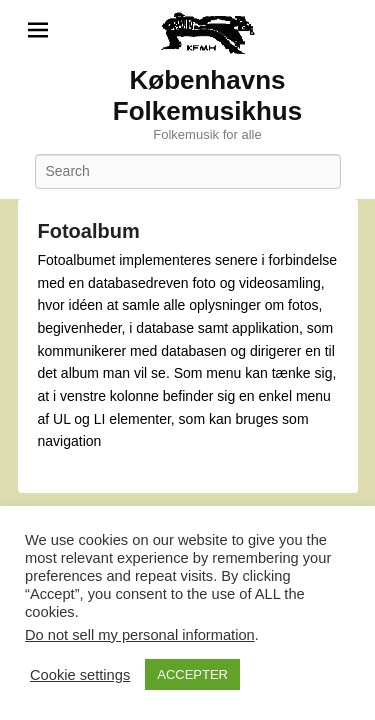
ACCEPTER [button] (192, 674)
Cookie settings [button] (80, 675)
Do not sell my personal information (140, 635)
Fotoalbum (89, 231)
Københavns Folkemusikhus (207, 95)
